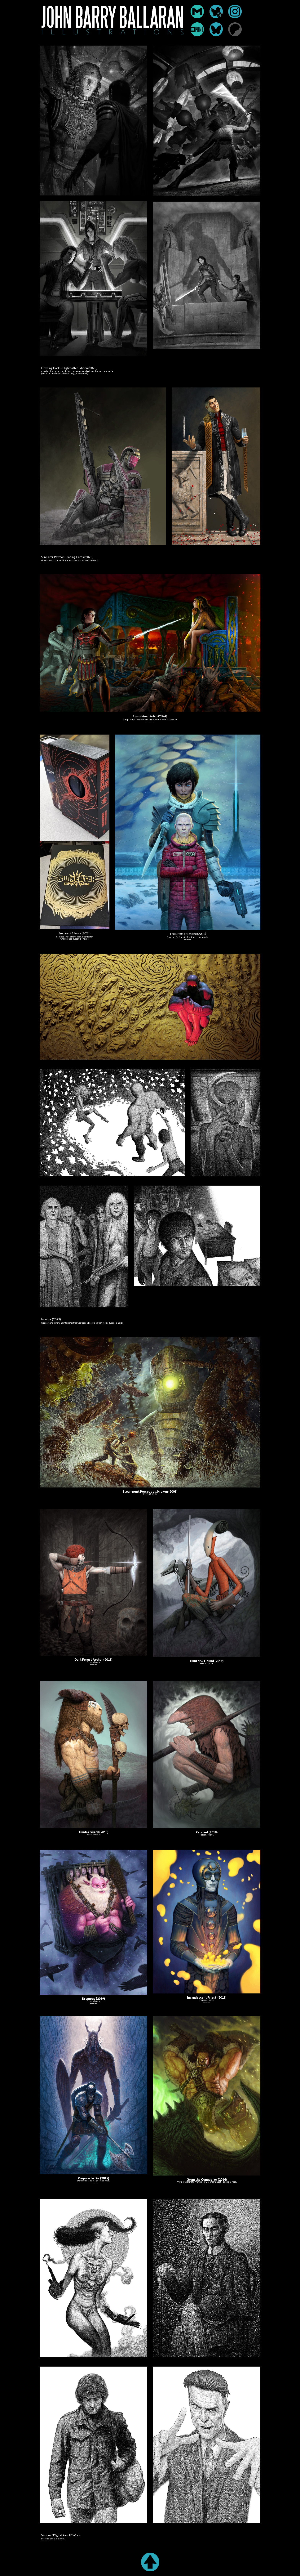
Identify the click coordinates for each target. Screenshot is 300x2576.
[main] (141, 371)
